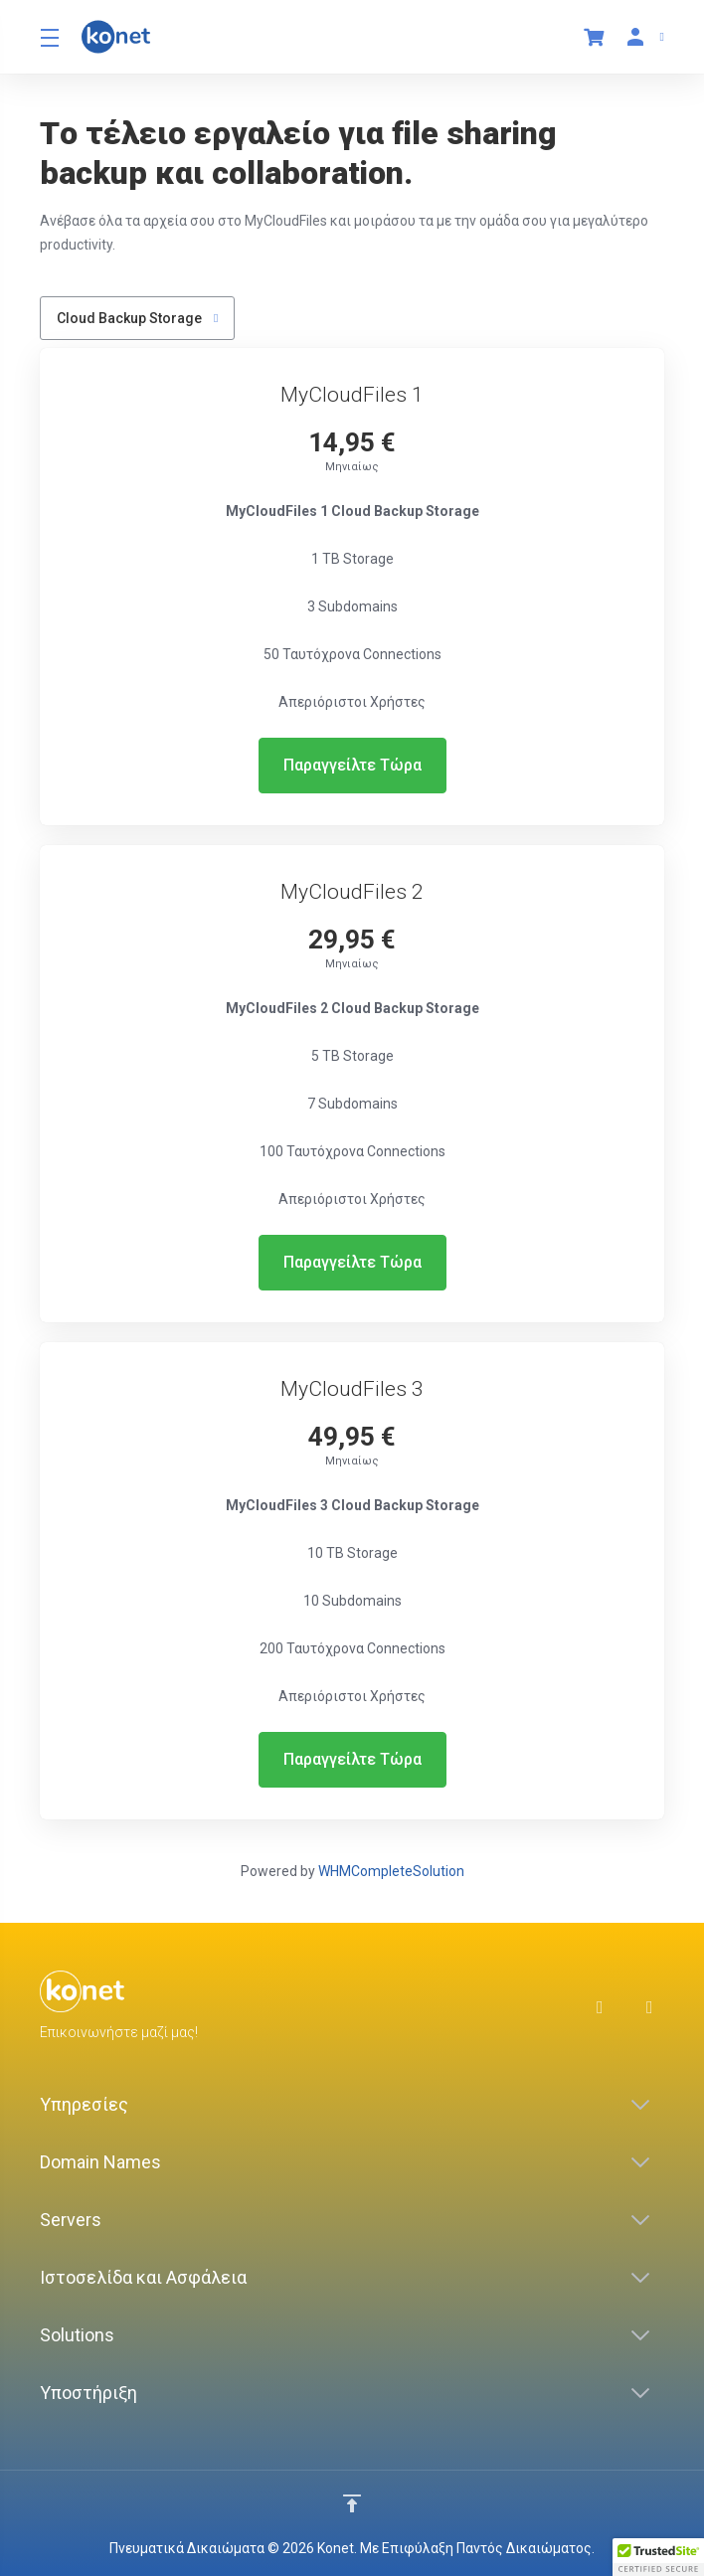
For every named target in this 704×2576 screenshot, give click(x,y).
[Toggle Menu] (49, 37)
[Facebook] (605, 2007)
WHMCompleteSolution (391, 1871)
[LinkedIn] (655, 2007)
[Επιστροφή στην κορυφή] (352, 2503)
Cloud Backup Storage (137, 318)
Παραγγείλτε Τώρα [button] (352, 765)
